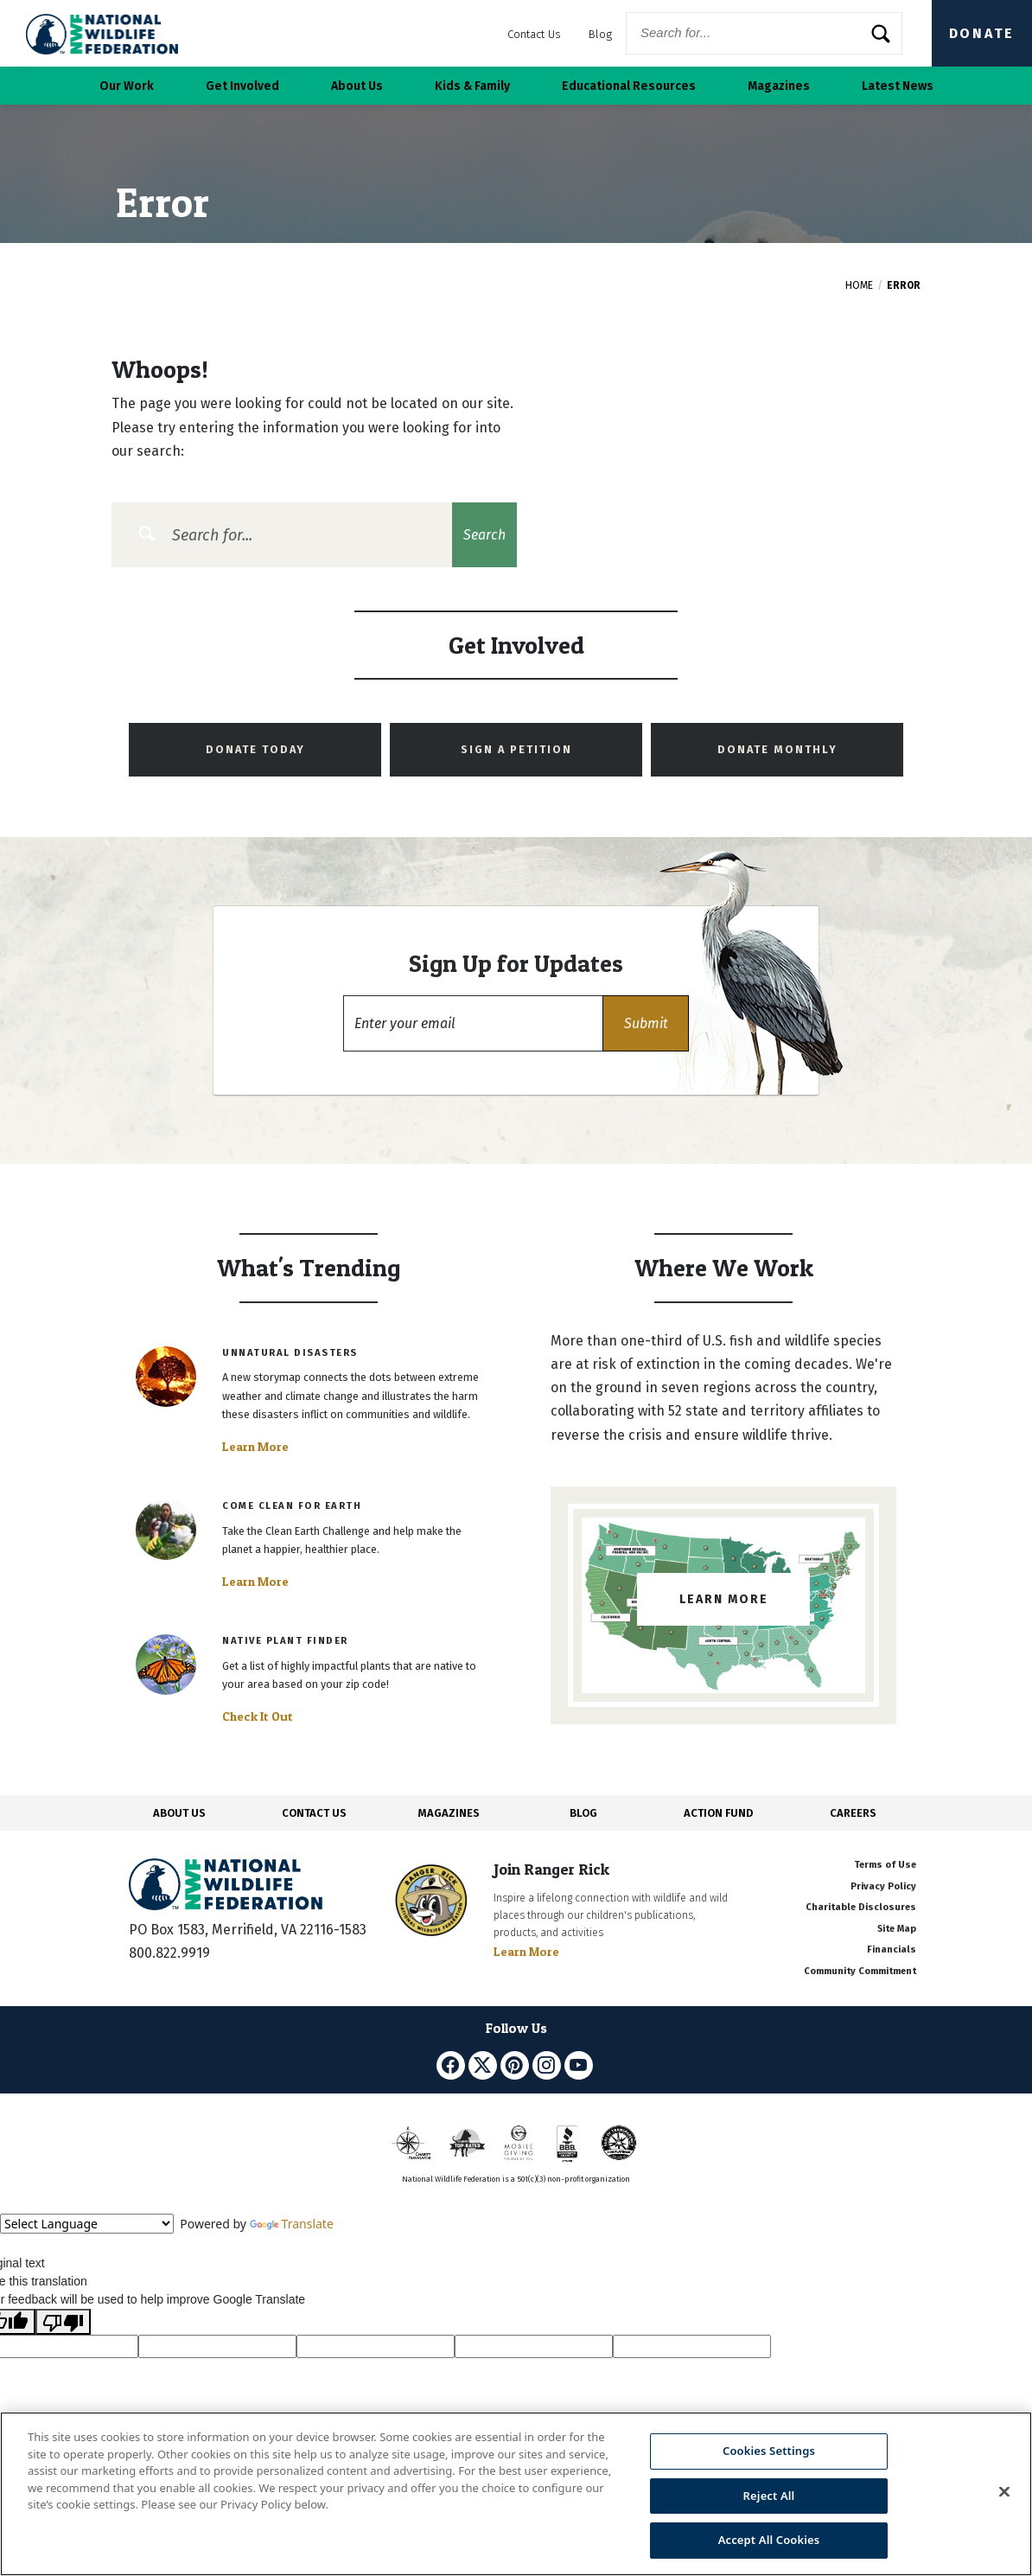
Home (859, 285)
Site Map (896, 1928)
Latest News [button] (897, 86)
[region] (516, 2494)
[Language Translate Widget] (87, 2224)
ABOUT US (179, 1812)
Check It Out (257, 1716)
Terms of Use (885, 1864)
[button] (645, 1023)
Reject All (769, 2495)
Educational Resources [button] (629, 86)
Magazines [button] (779, 86)
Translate (292, 2223)
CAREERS (853, 1812)
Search (484, 535)
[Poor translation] (63, 2322)
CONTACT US (314, 1812)
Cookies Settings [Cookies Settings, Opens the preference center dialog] (769, 2450)
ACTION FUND (718, 1812)
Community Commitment (860, 1971)
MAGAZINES (449, 1812)
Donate (982, 33)
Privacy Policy (883, 1886)
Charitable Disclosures (861, 1907)
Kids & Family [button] (472, 86)
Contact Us (534, 34)
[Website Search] (764, 33)
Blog (600, 34)
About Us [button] (357, 86)
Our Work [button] (126, 86)
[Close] (1004, 2492)
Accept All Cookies (769, 2539)
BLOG (583, 1812)
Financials (891, 1949)
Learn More (255, 1446)
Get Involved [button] (242, 86)
